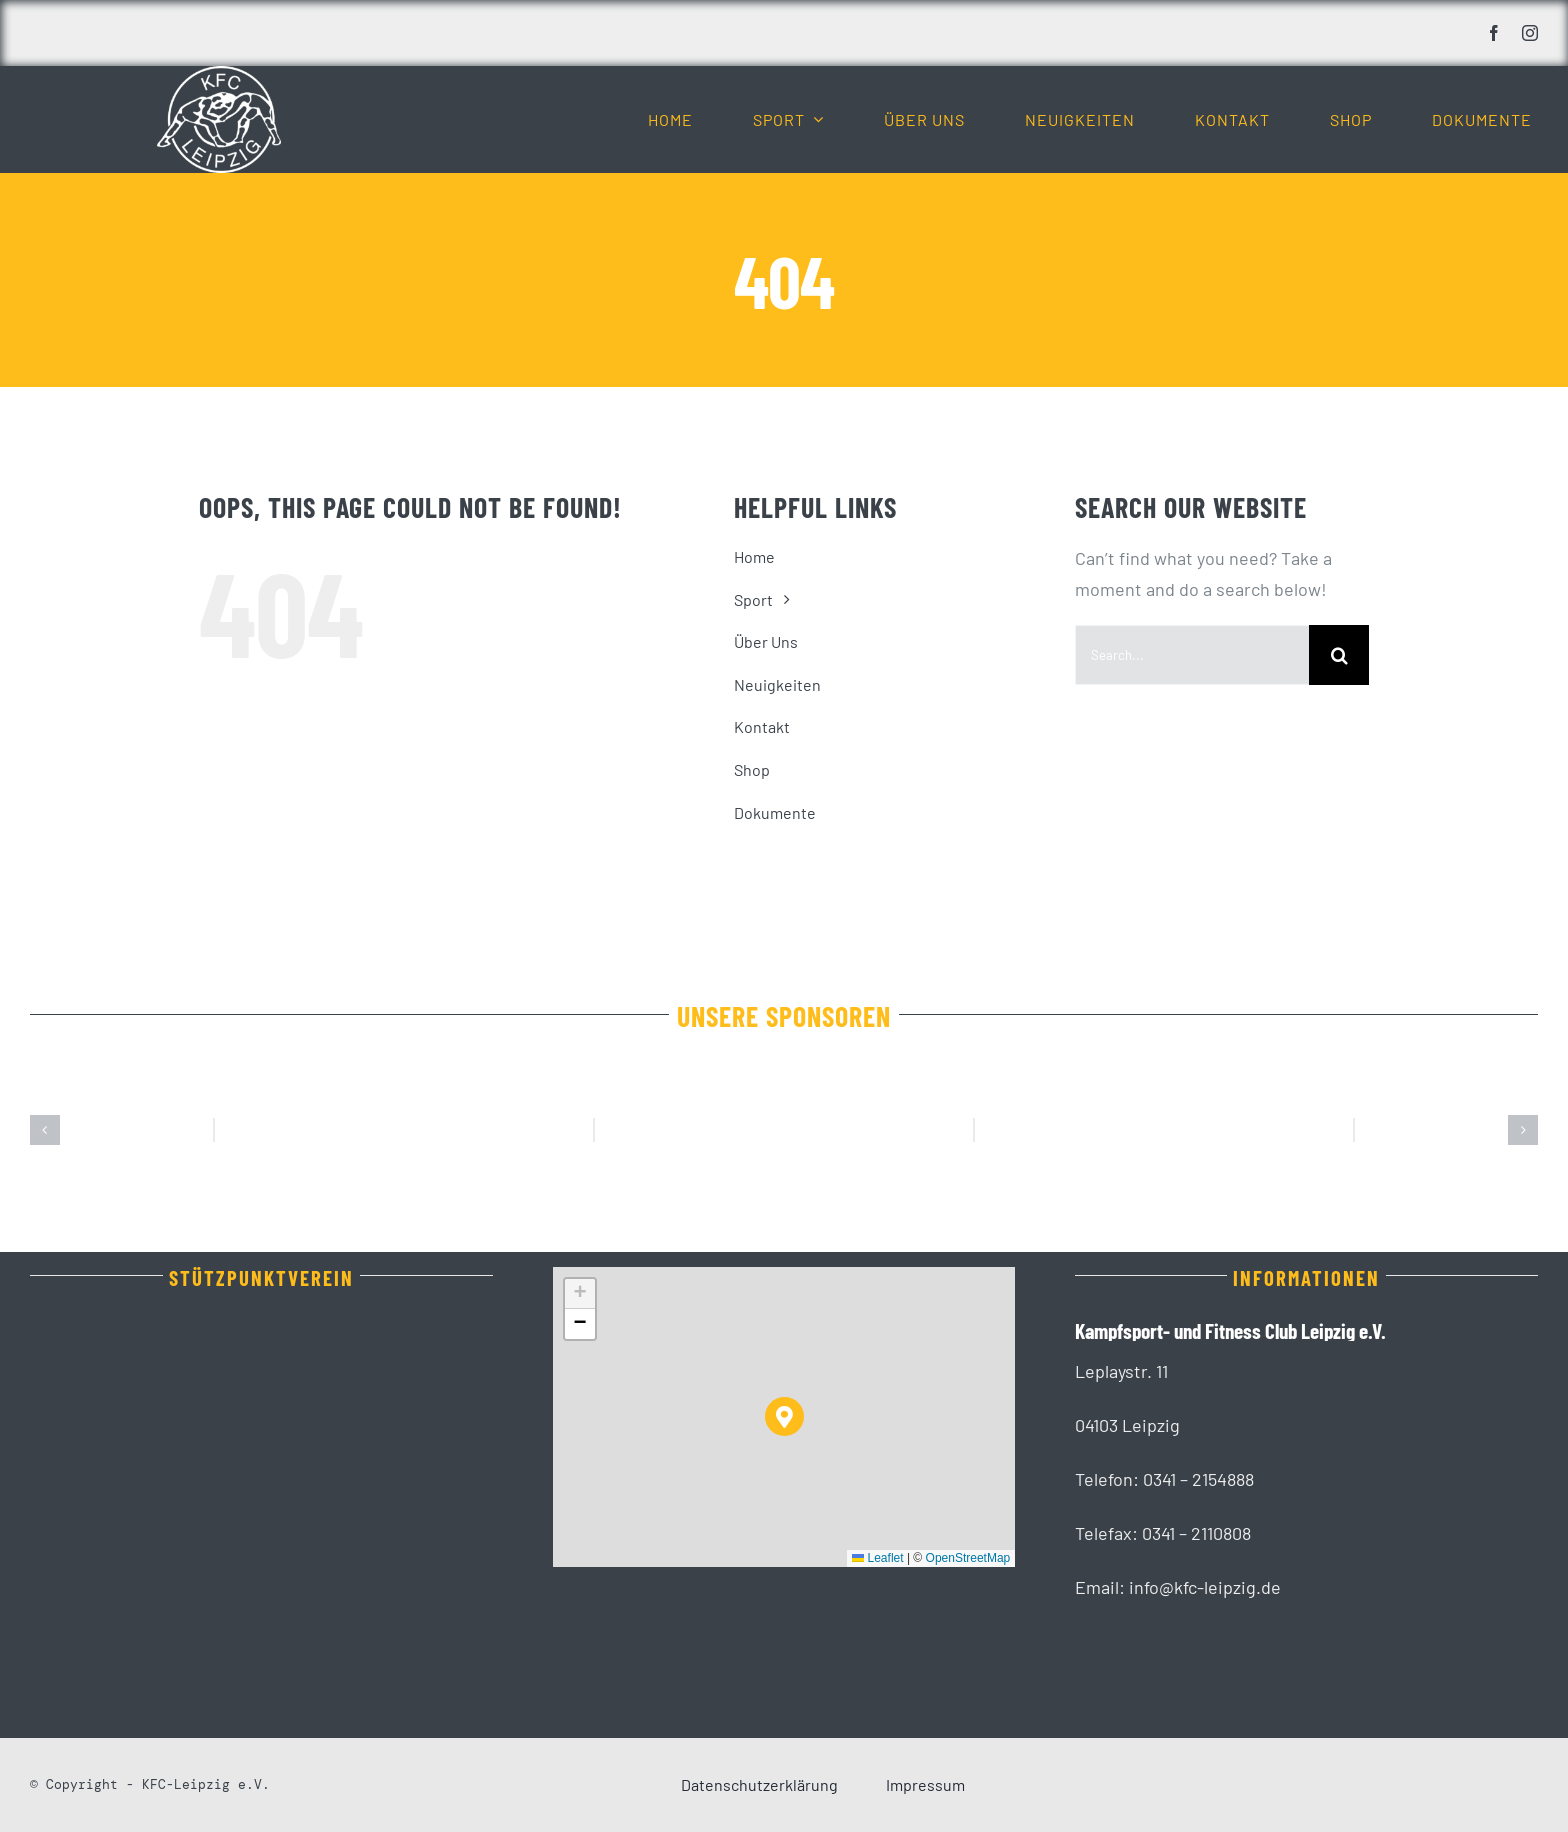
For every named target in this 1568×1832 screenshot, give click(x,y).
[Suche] (1339, 655)
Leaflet (877, 1558)
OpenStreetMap (968, 1558)
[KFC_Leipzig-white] (219, 75)
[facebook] (1494, 33)
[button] (45, 1130)
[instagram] (1530, 33)
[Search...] (1192, 655)
